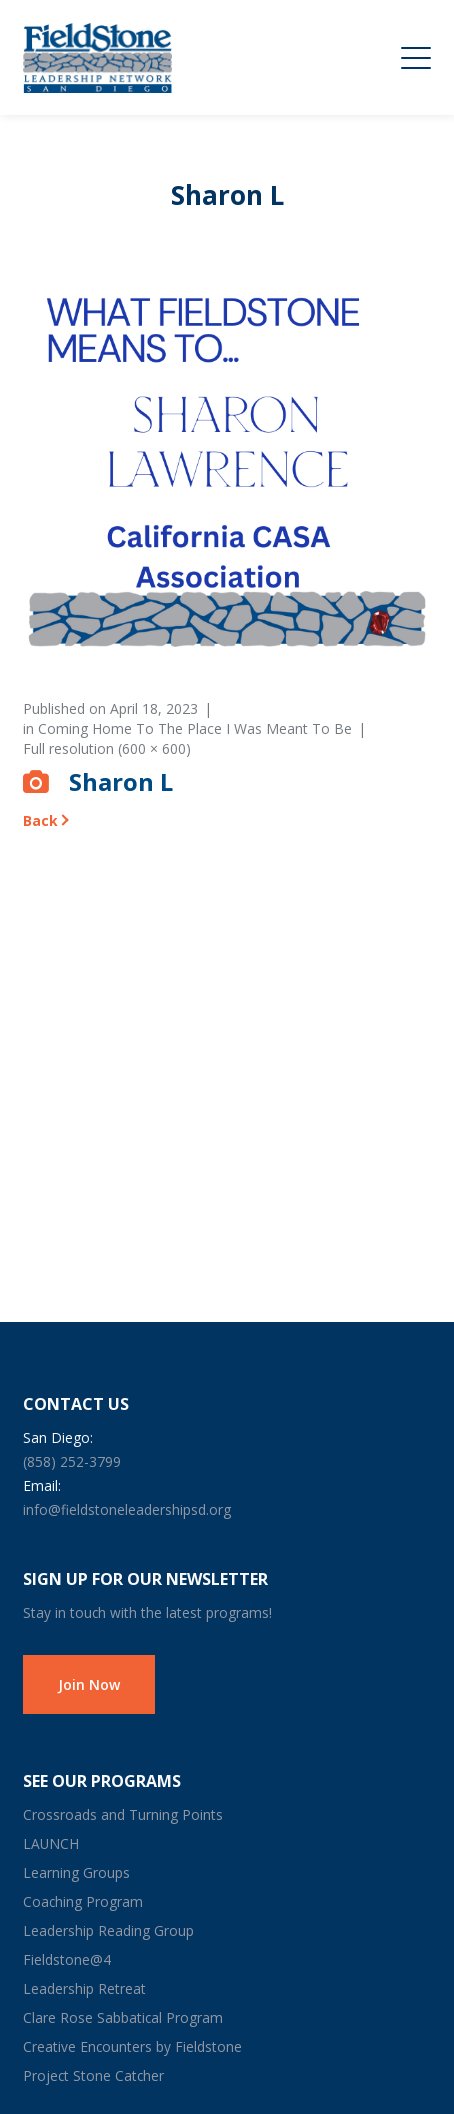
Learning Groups (76, 1872)
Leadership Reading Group (108, 1930)
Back (40, 820)
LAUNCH (51, 1843)
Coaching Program (83, 1901)
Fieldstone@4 (67, 1959)
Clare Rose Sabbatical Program (123, 2017)
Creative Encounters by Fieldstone (132, 2046)
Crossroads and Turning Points (123, 1814)
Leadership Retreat (84, 1988)
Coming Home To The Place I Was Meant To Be (195, 728)
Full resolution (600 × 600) (107, 748)
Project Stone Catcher (93, 2075)
